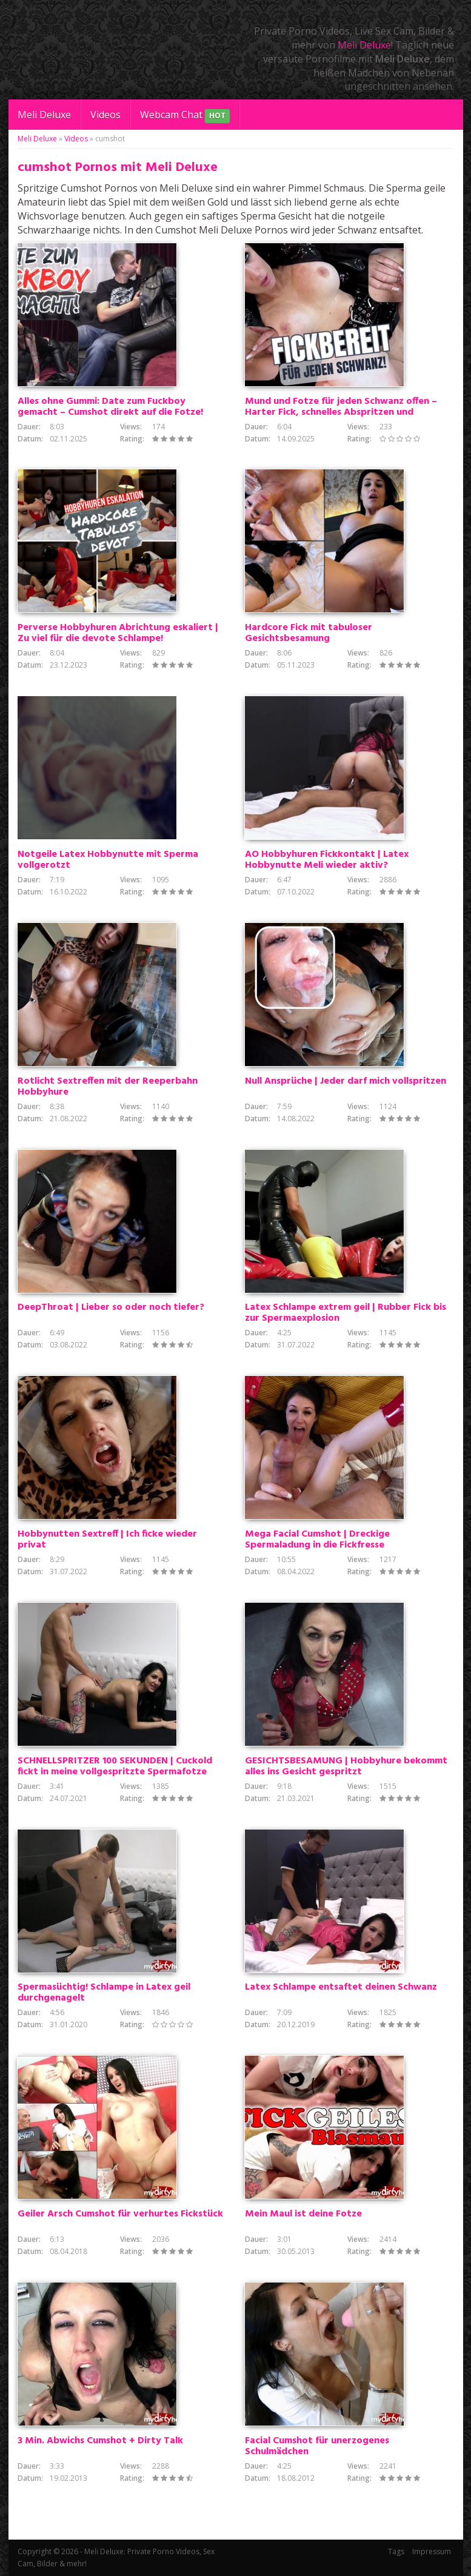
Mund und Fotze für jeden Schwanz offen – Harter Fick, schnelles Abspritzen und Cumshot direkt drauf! (341, 412)
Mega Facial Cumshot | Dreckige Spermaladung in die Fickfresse (317, 1539)
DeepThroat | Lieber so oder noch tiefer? (111, 1307)
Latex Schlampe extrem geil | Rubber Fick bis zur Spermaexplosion (345, 1313)
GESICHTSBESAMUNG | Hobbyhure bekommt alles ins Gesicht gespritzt (346, 1766)
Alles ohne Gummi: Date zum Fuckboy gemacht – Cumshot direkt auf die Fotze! (110, 407)
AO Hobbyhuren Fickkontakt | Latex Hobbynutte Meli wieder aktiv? (327, 860)
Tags (396, 2551)
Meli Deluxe (364, 45)
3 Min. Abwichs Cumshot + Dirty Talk (100, 2441)
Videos (105, 114)
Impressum (431, 2551)
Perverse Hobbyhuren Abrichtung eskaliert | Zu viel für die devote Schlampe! (118, 633)
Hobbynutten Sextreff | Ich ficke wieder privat (107, 1539)
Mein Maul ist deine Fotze (303, 2214)
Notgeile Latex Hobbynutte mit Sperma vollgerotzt (108, 860)
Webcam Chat (185, 115)
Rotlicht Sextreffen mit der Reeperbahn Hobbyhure (108, 1086)
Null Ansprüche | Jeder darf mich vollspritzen (345, 1081)
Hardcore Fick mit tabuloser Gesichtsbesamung (308, 633)
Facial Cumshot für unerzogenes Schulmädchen (317, 2446)
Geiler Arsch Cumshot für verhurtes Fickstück (120, 2214)
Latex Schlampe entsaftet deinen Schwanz (341, 1987)
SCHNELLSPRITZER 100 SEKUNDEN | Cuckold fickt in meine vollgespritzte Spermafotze (115, 1766)
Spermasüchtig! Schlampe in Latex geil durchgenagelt (104, 1992)
